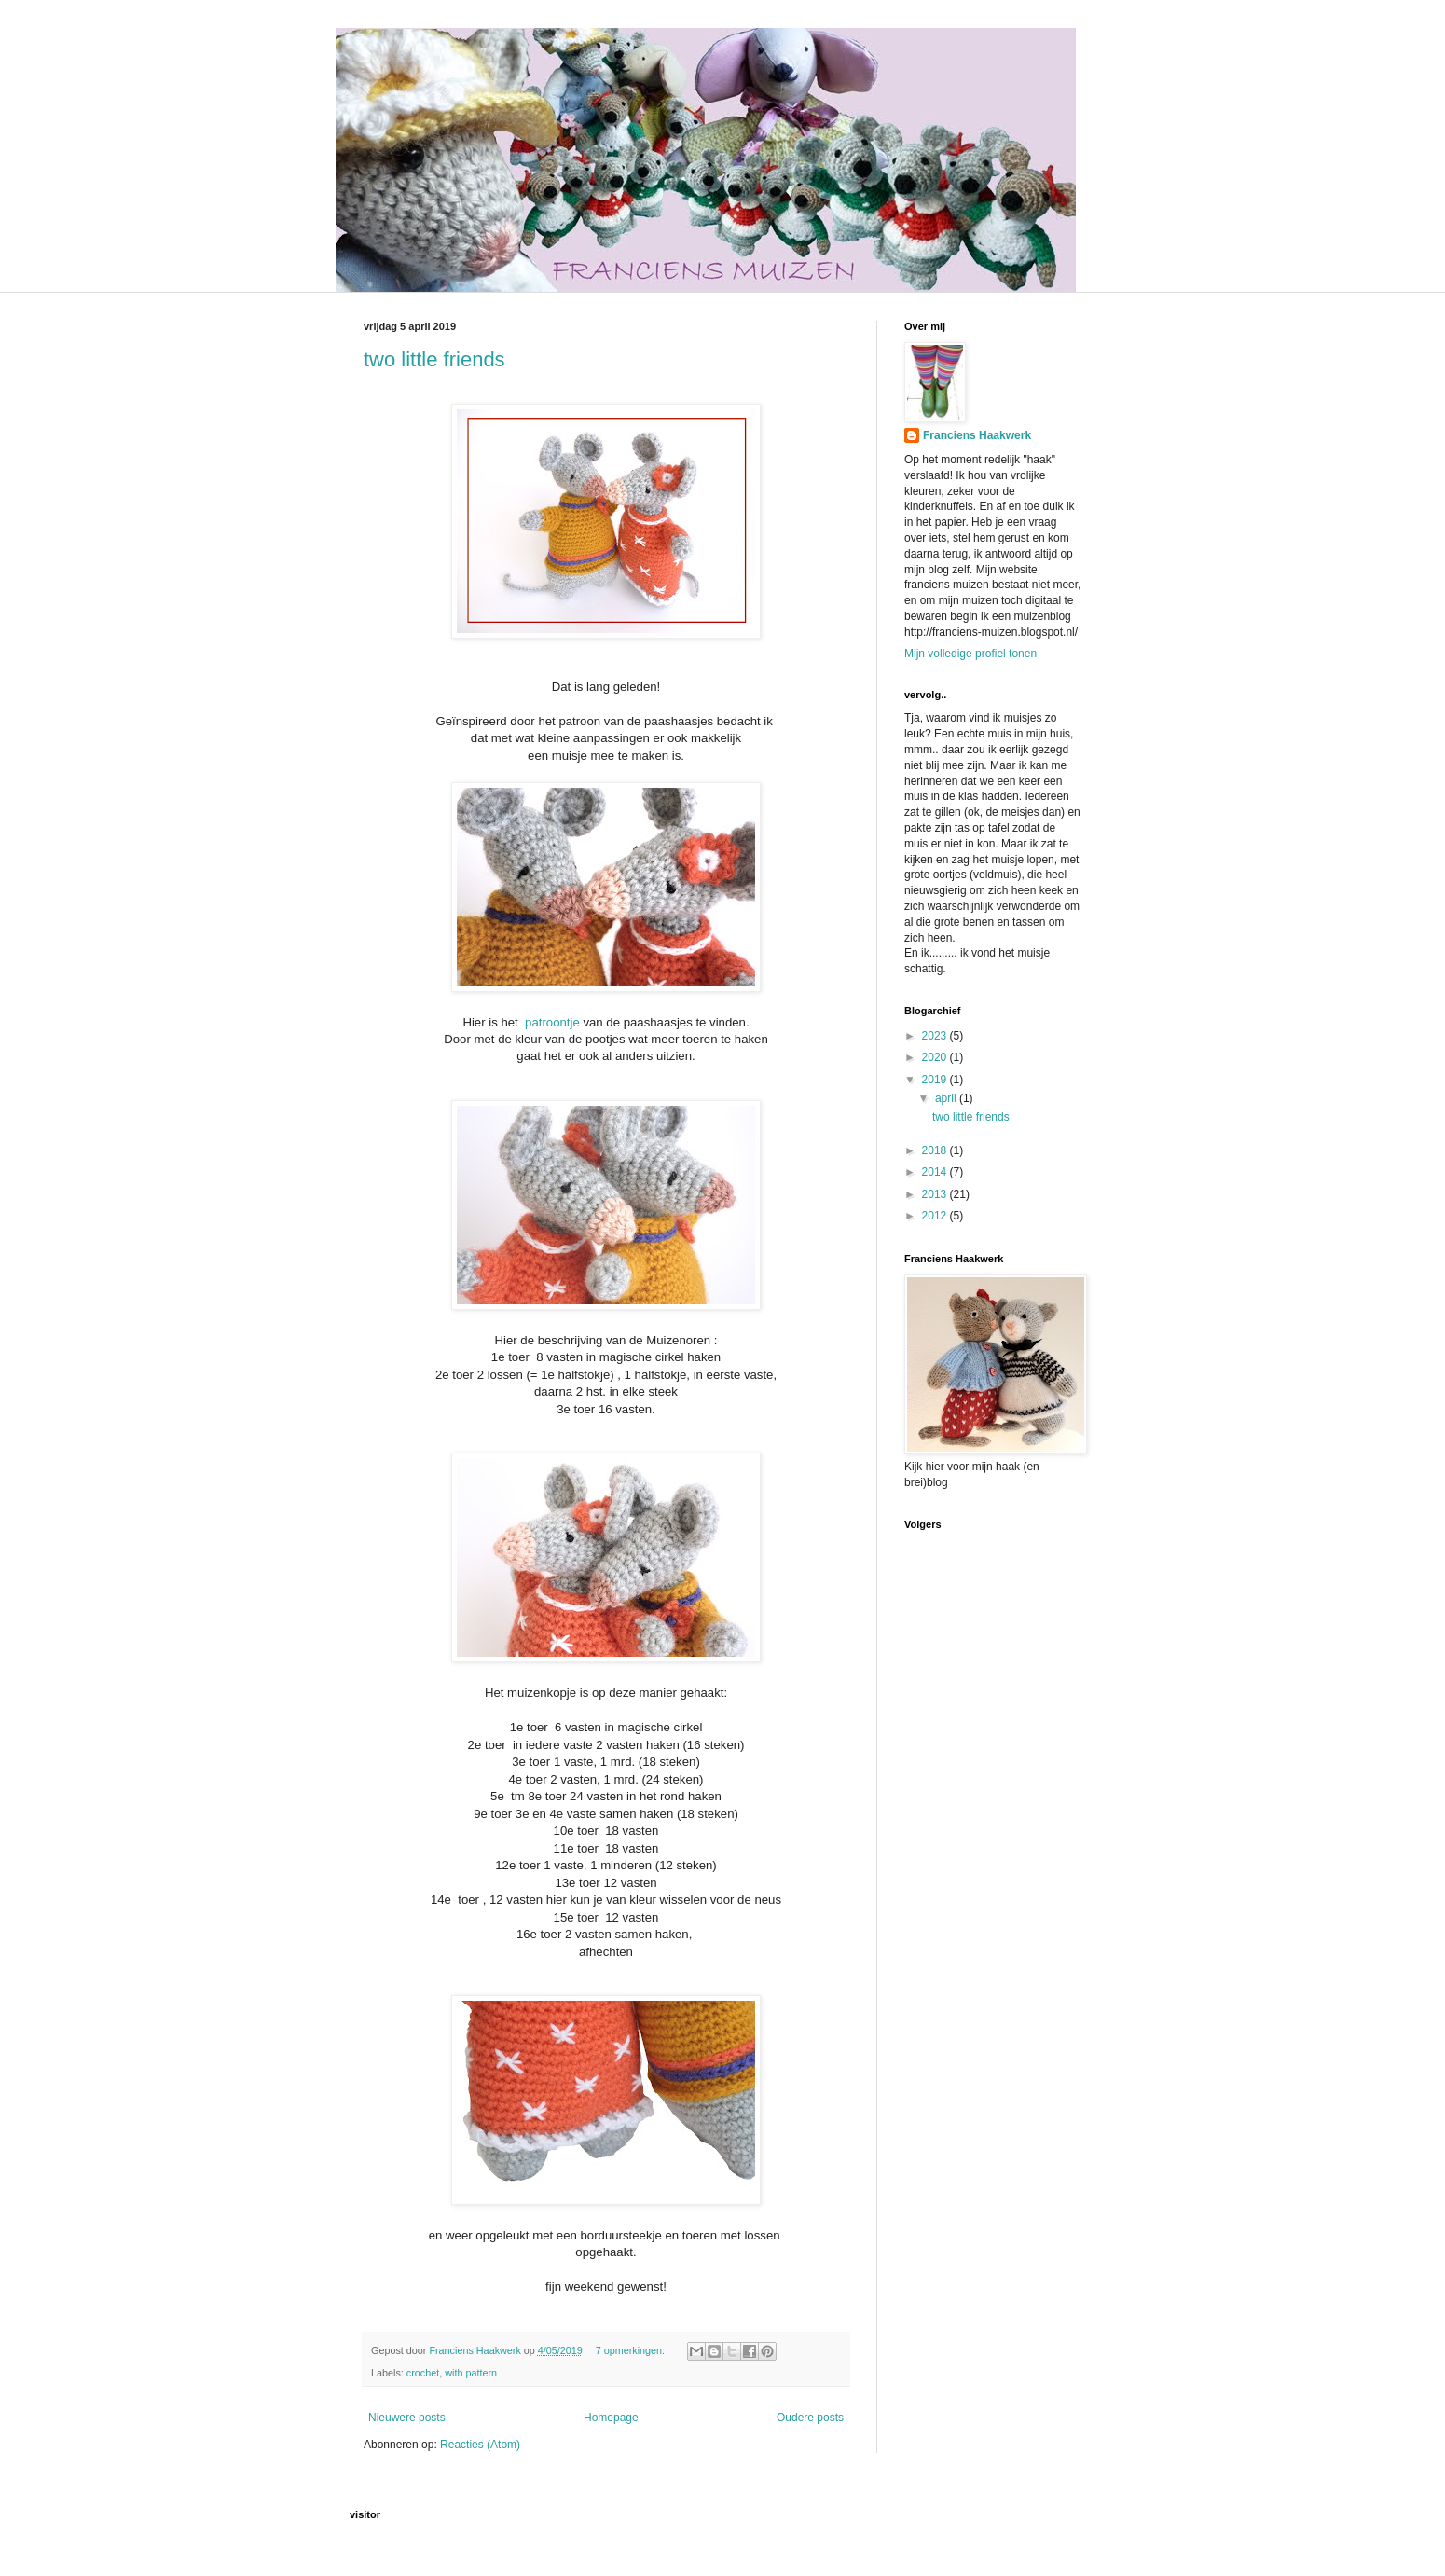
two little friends (434, 359)
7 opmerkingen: (631, 2350)
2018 (936, 1150)
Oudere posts (810, 2417)
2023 (936, 1035)
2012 (936, 1215)
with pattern (471, 2372)
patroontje (552, 1022)
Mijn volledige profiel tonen (970, 653)
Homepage (611, 2417)
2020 (936, 1057)
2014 (936, 1171)
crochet (422, 2372)
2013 (936, 1194)
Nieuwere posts (407, 2417)
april (947, 1098)
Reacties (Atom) (480, 2444)
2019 (936, 1079)
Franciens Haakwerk (977, 435)
